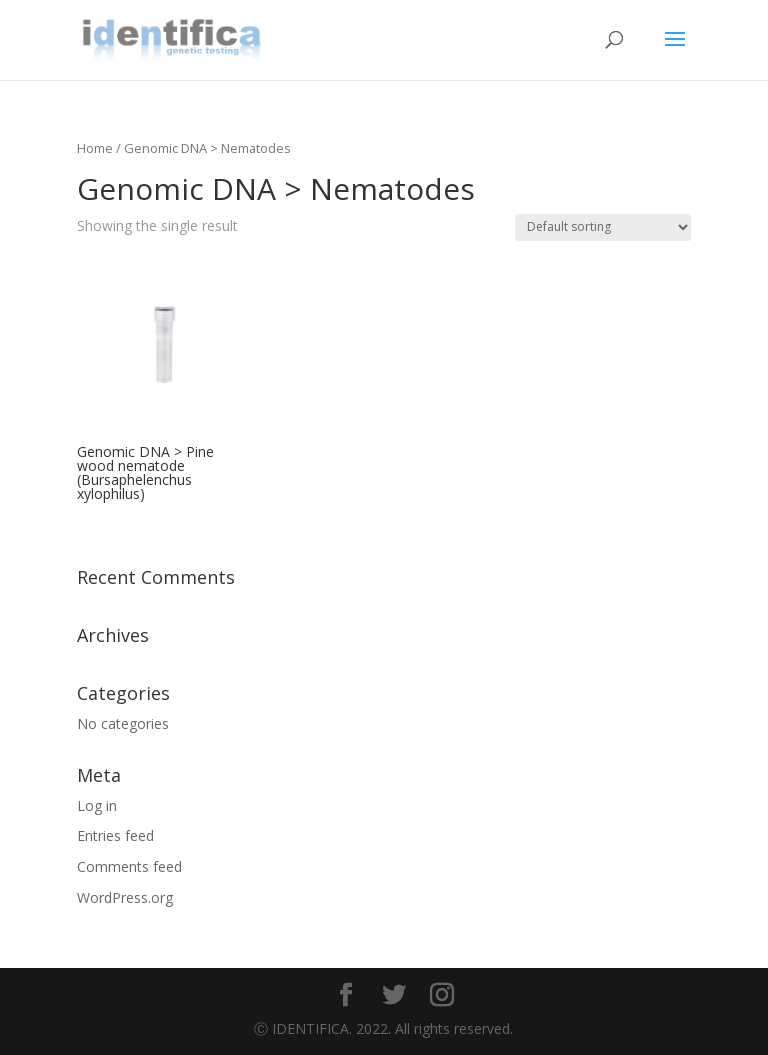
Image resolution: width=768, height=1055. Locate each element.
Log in (97, 805)
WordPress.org (125, 897)
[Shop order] (603, 227)
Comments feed (129, 866)
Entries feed (115, 835)
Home (95, 148)
